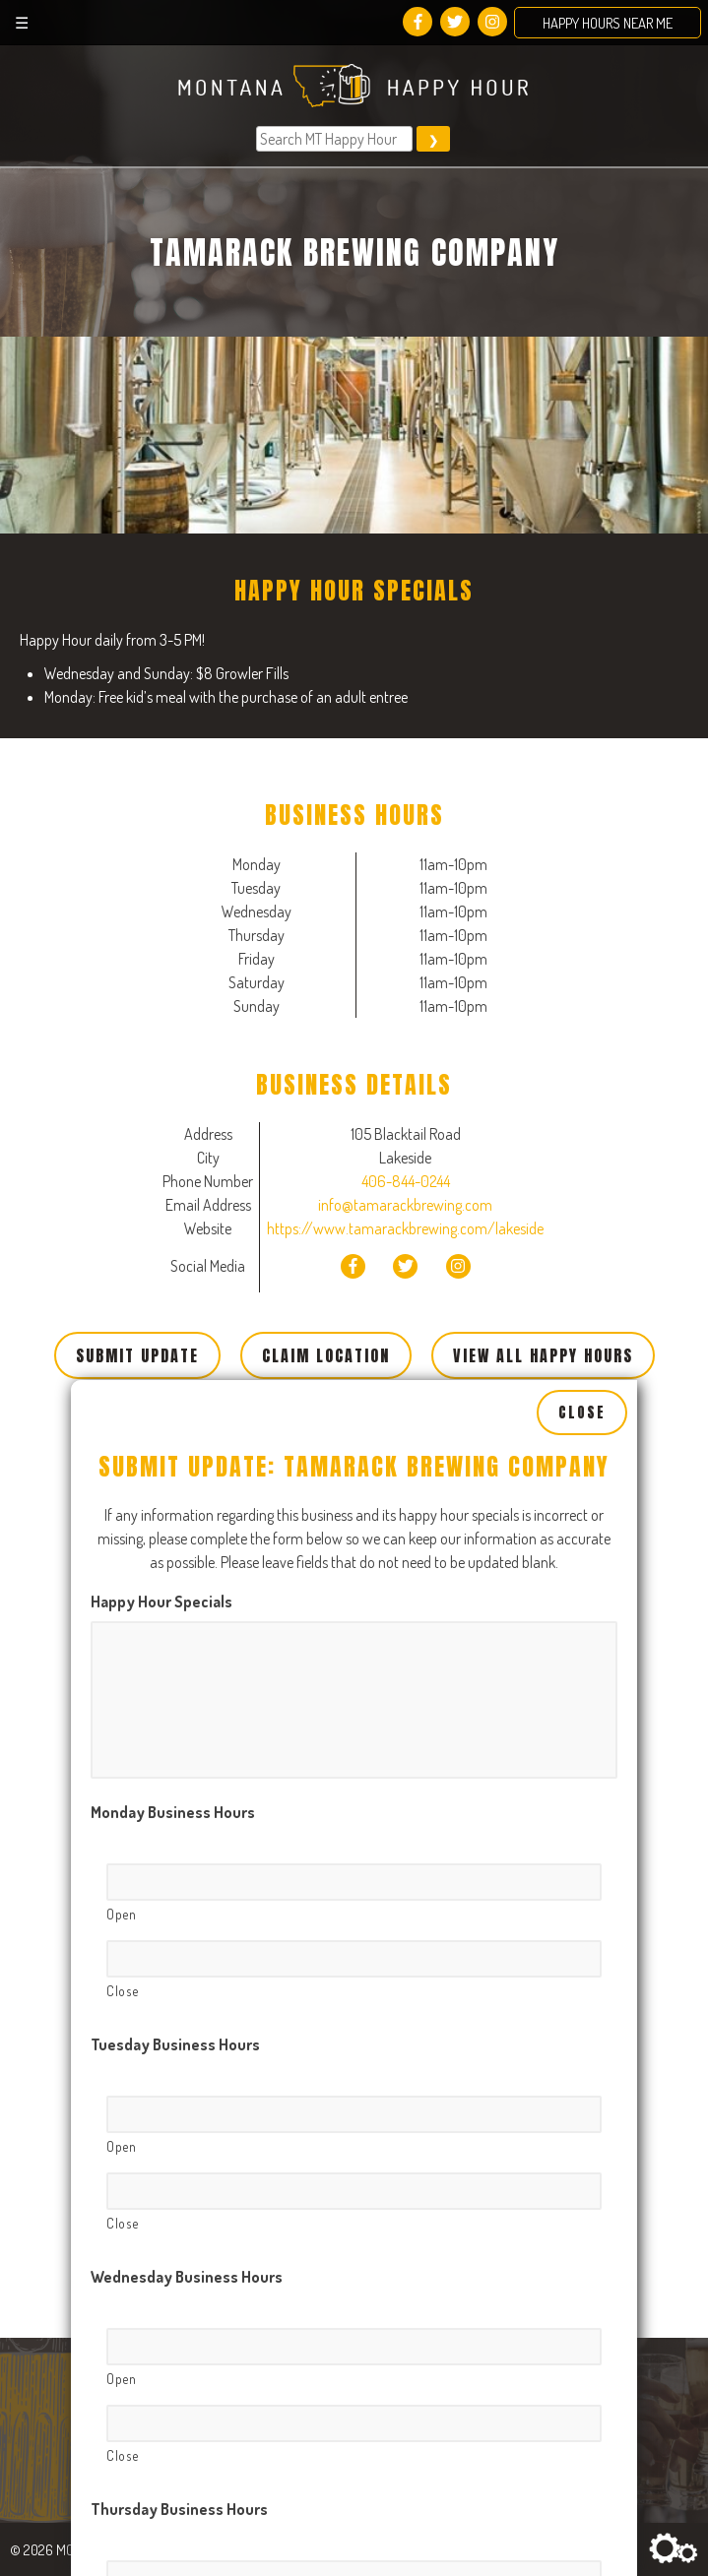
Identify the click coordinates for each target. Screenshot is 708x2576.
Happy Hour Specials (161, 1364)
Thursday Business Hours (179, 2272)
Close (582, 1174)
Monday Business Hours (173, 1575)
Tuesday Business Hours (175, 1807)
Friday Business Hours (167, 2504)
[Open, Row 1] (354, 1645)
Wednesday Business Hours (187, 2039)
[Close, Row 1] (354, 1721)
